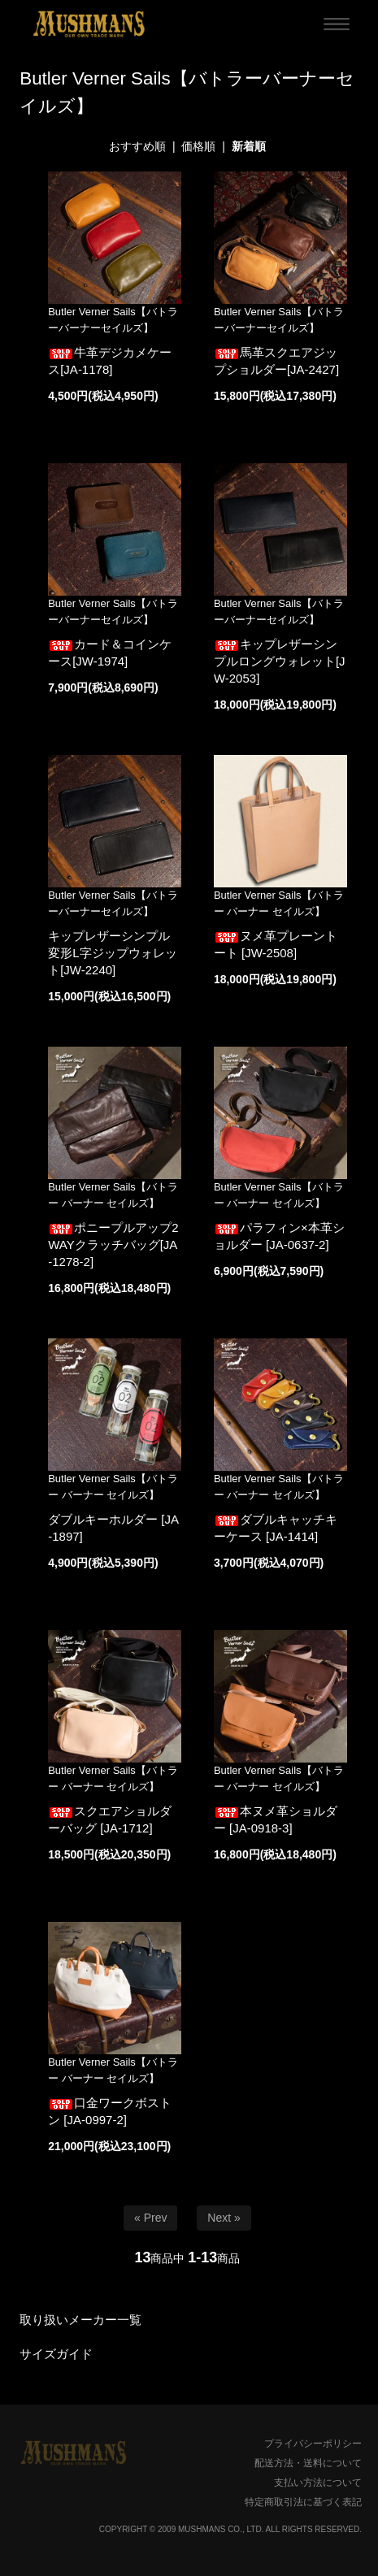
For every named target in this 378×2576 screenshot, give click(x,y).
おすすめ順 (137, 146)
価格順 (198, 146)
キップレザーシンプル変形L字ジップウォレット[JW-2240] (112, 953)
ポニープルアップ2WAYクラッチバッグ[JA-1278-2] (113, 1244)
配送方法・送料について (308, 2463)
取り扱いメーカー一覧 (80, 2320)
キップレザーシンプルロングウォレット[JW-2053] (279, 661)
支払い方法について (318, 2482)
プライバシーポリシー (313, 2443)
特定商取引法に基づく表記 (303, 2502)
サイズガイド (56, 2354)
